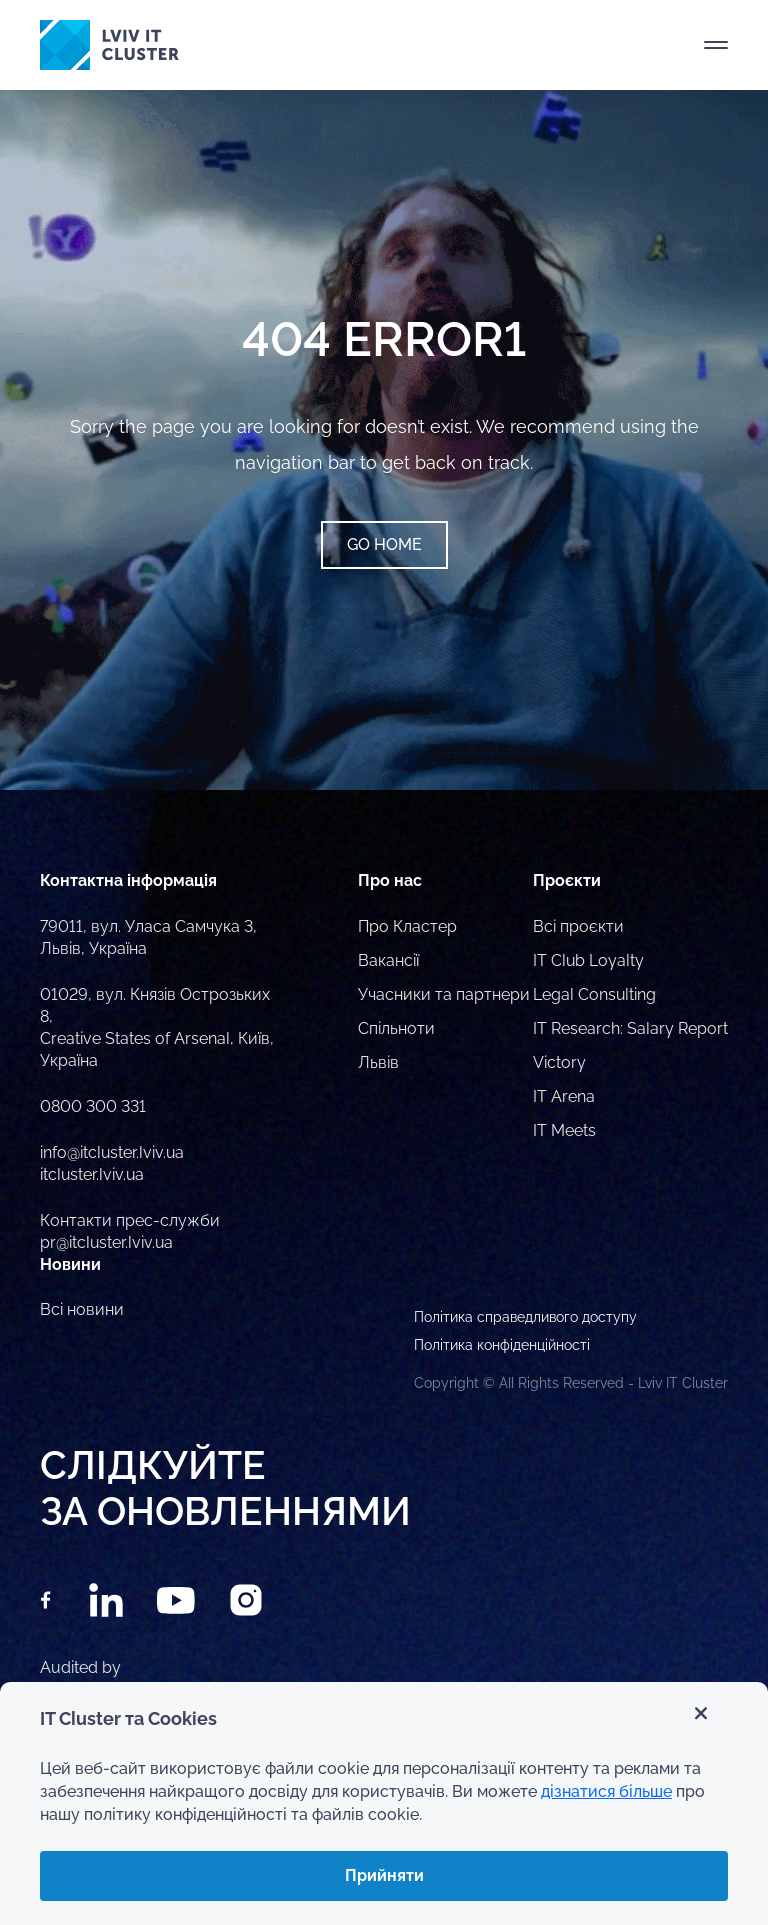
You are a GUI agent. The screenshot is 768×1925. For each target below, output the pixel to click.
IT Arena (564, 1096)
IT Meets (564, 1130)
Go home (384, 544)
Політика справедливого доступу (525, 1317)
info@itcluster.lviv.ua (112, 1152)
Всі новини (82, 1309)
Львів (378, 1062)
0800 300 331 (93, 1106)
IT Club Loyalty (588, 960)
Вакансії (388, 960)
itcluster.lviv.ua (92, 1174)
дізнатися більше (606, 1791)
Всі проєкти (578, 926)
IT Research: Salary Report (630, 1028)
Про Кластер (407, 926)
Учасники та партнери (444, 994)
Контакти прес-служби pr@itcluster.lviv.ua (130, 1231)
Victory (559, 1062)
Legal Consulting (594, 994)
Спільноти (396, 1028)
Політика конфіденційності (502, 1345)
